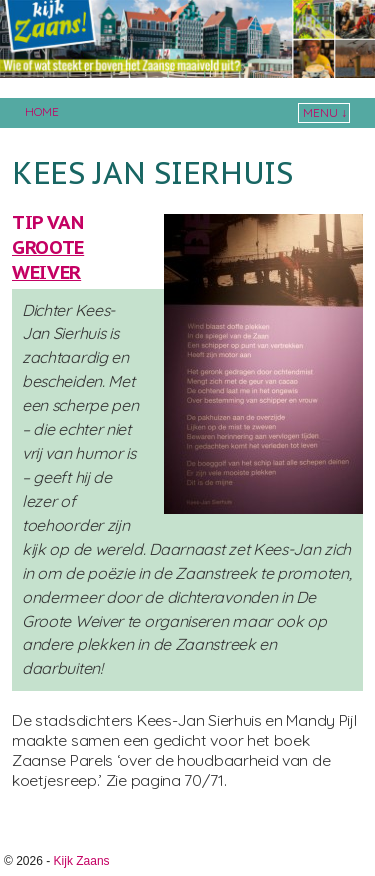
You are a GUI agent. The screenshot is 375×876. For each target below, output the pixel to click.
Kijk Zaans (82, 861)
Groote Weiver (48, 259)
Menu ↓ (325, 112)
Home (42, 111)
